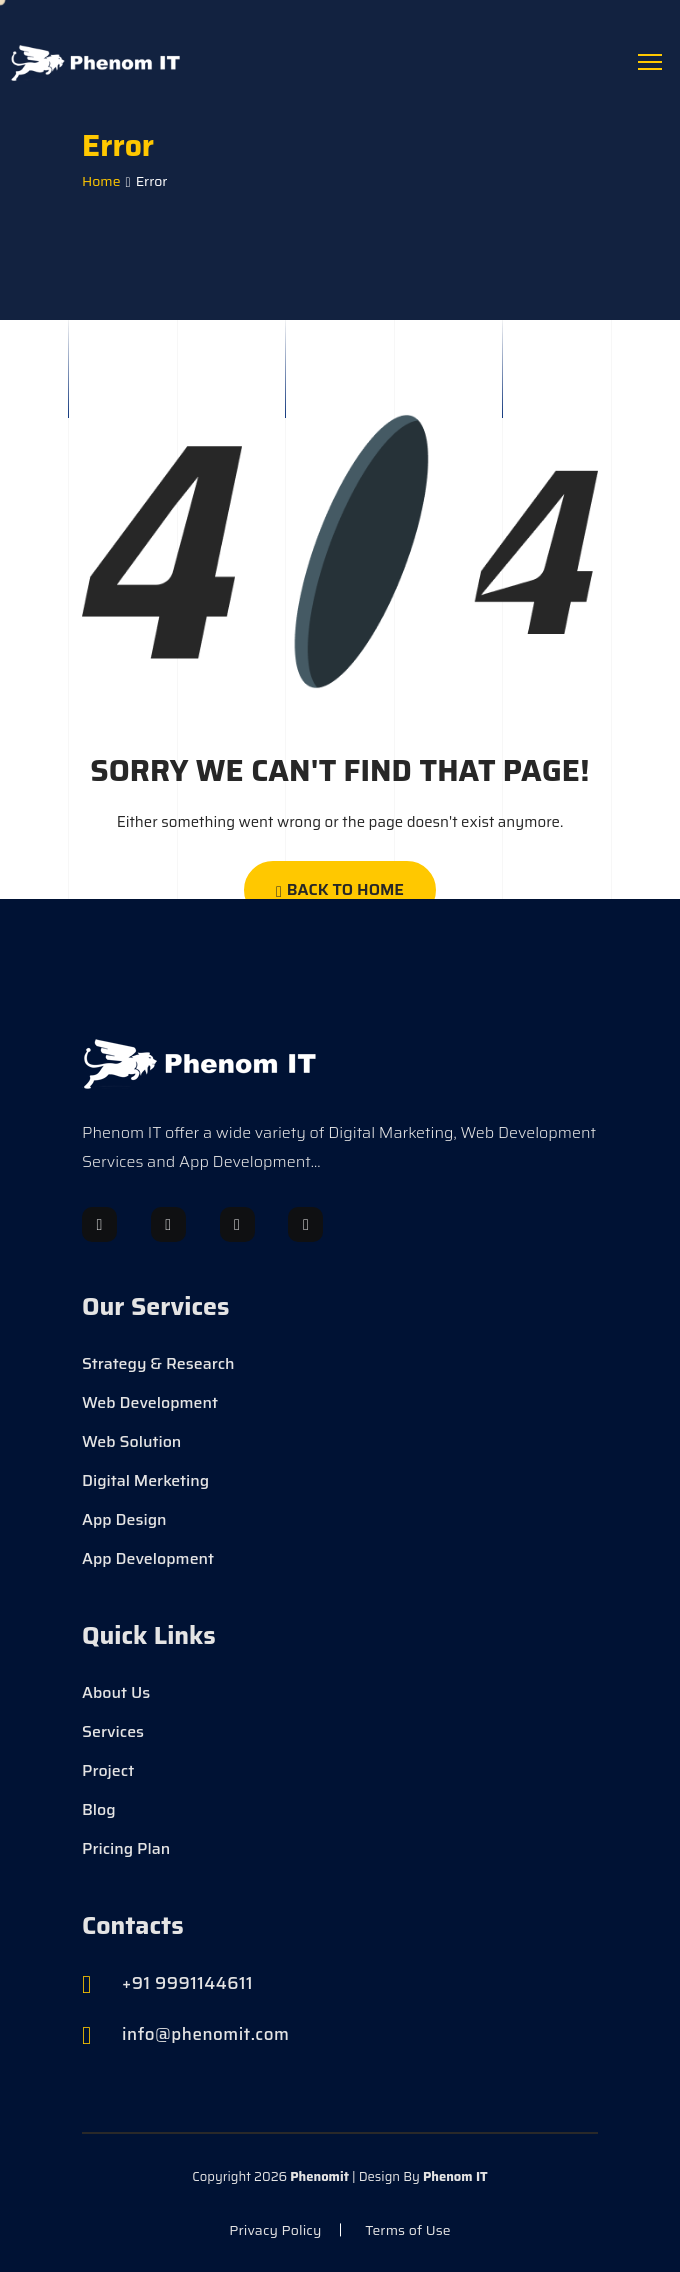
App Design (124, 1520)
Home (101, 181)
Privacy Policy (275, 2230)
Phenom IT (455, 2176)
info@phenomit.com (205, 2034)
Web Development (150, 1403)
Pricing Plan (126, 1849)
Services (113, 1732)
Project (108, 1771)
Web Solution (131, 1442)
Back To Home (340, 889)
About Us (116, 1693)
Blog (99, 1810)
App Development (148, 1559)
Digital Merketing (145, 1481)
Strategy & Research (158, 1364)
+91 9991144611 (187, 1983)
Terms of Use (408, 2230)
